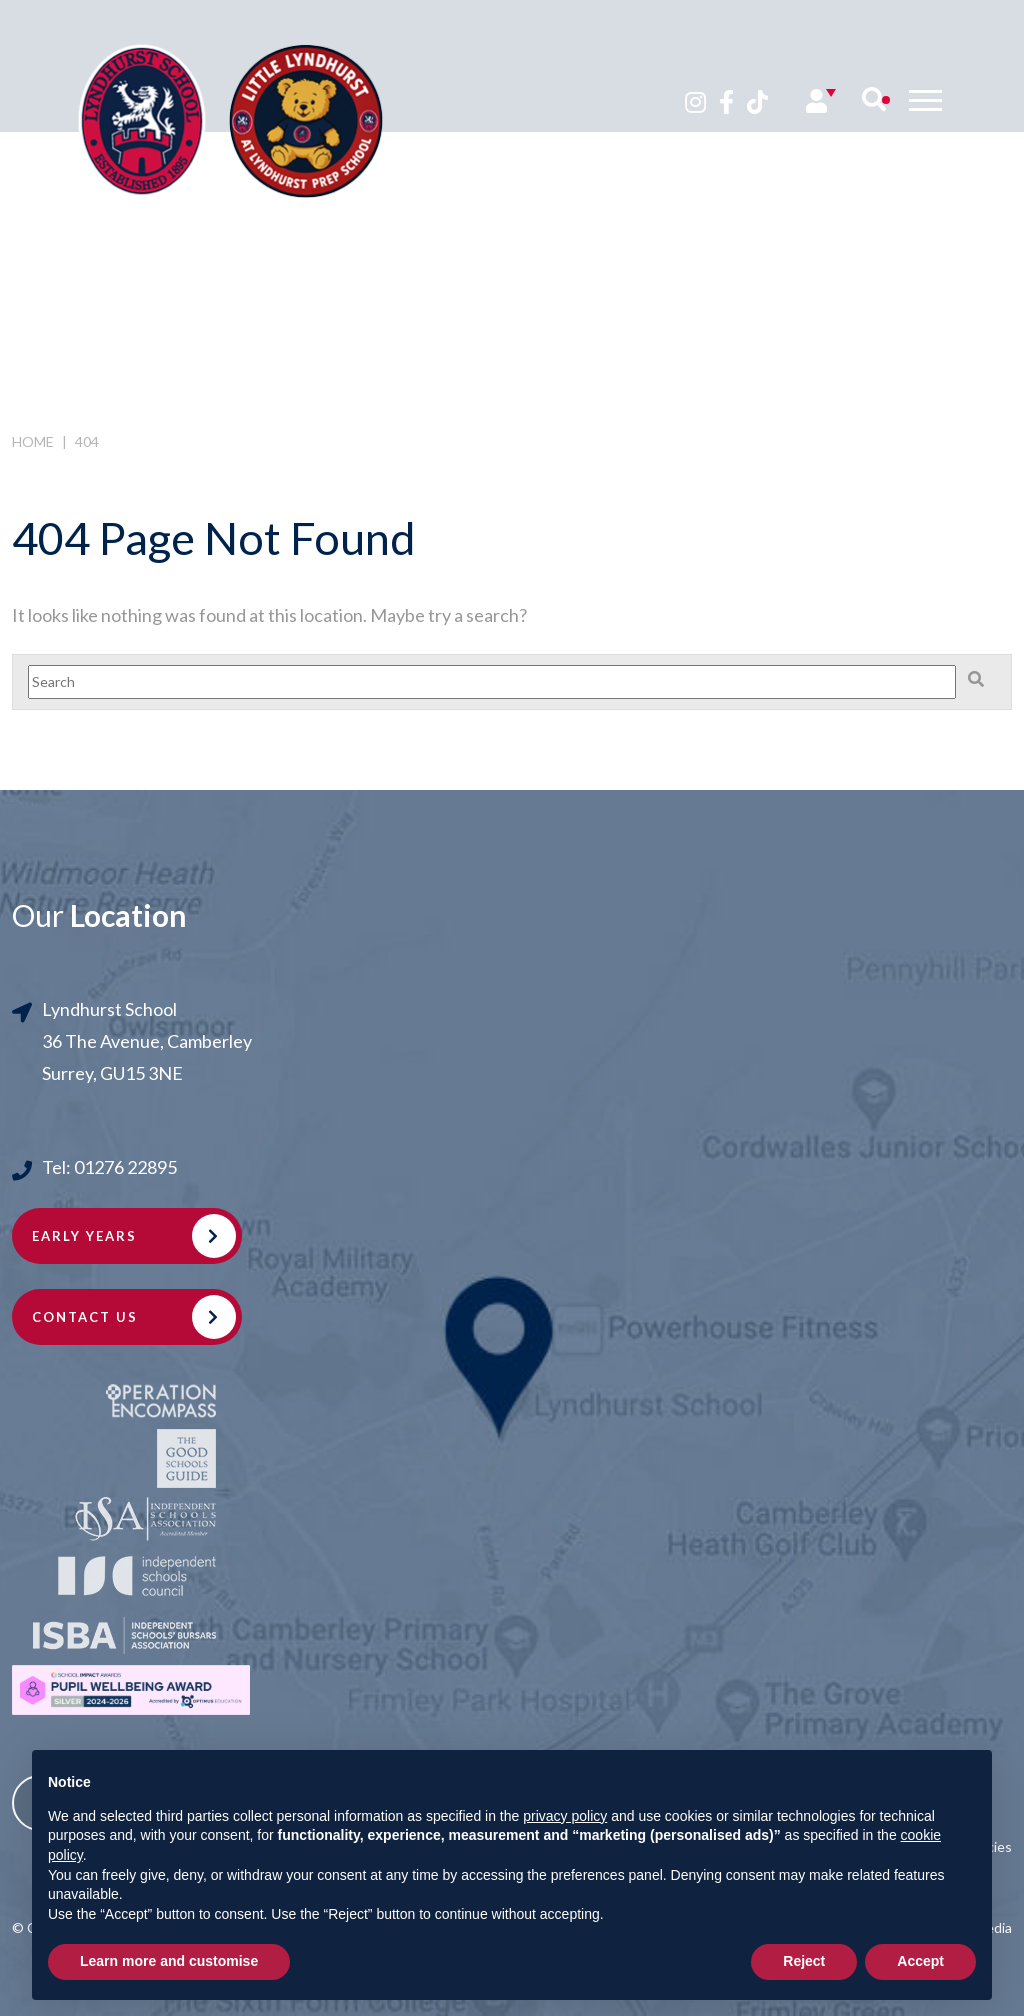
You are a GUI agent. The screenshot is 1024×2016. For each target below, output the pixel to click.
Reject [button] (804, 1961)
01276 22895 (125, 1167)
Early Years (84, 1236)
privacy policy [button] (565, 1816)
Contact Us (85, 1317)
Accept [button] (920, 1961)
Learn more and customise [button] (169, 1961)
